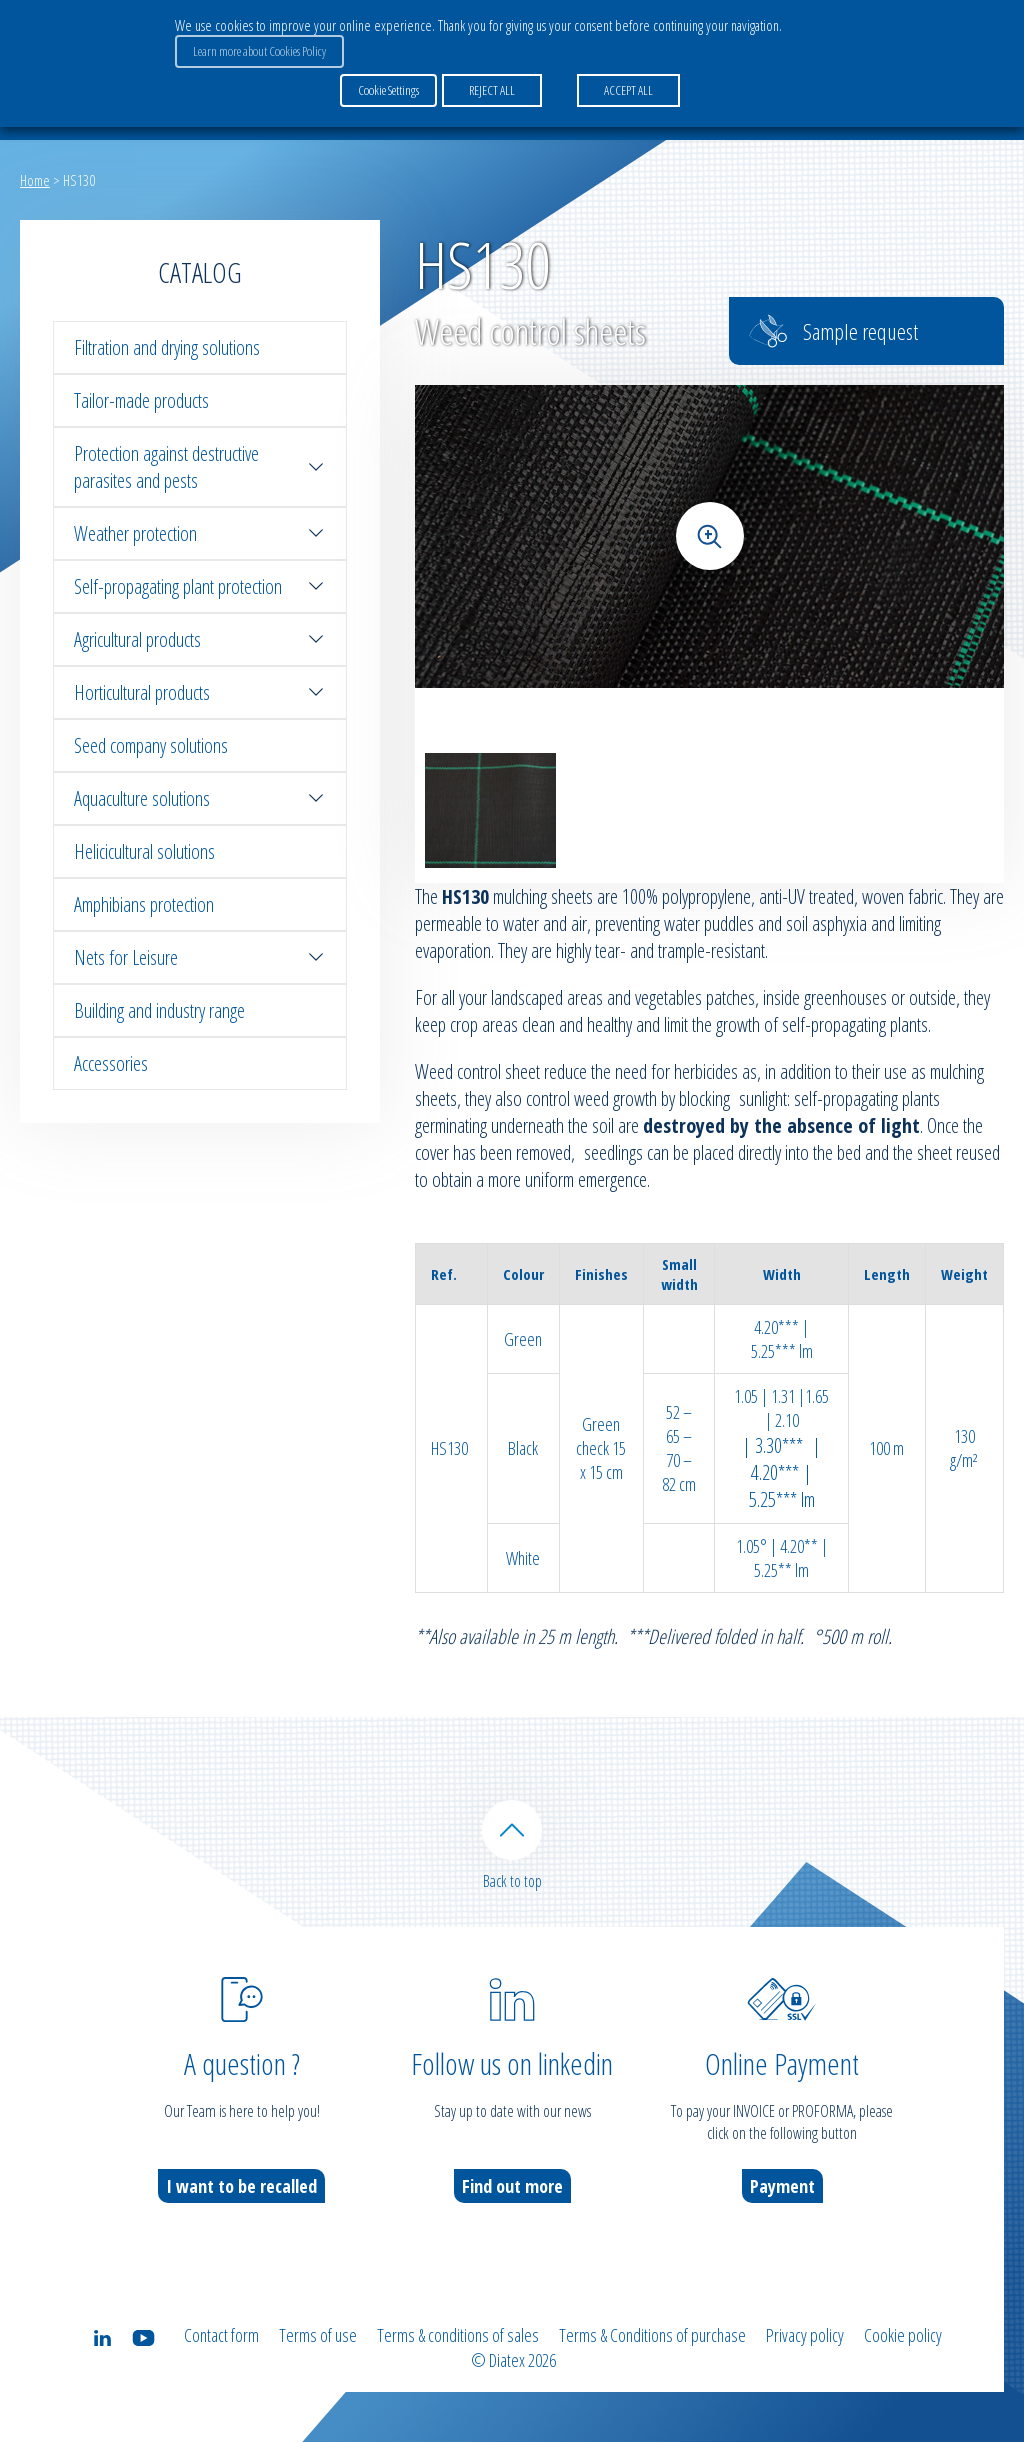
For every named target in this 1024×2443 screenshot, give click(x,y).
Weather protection (200, 533)
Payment (782, 2188)
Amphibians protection (144, 904)
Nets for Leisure (200, 957)
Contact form (221, 2337)
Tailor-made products (141, 400)
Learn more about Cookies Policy (259, 51)
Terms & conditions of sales (458, 2337)
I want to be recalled (241, 2188)
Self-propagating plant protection (200, 586)
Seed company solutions (151, 745)
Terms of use (318, 2337)
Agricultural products (200, 639)
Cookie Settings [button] (388, 89)
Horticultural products (200, 692)
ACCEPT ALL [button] (628, 89)
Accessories (111, 1063)
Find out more (512, 2188)
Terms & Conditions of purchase (652, 2337)
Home (35, 180)
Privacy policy (805, 2337)
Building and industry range (159, 1010)
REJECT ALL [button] (492, 89)
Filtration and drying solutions (167, 347)
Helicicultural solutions (144, 851)
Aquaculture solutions (200, 798)
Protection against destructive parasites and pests (200, 467)
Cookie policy (903, 2337)
